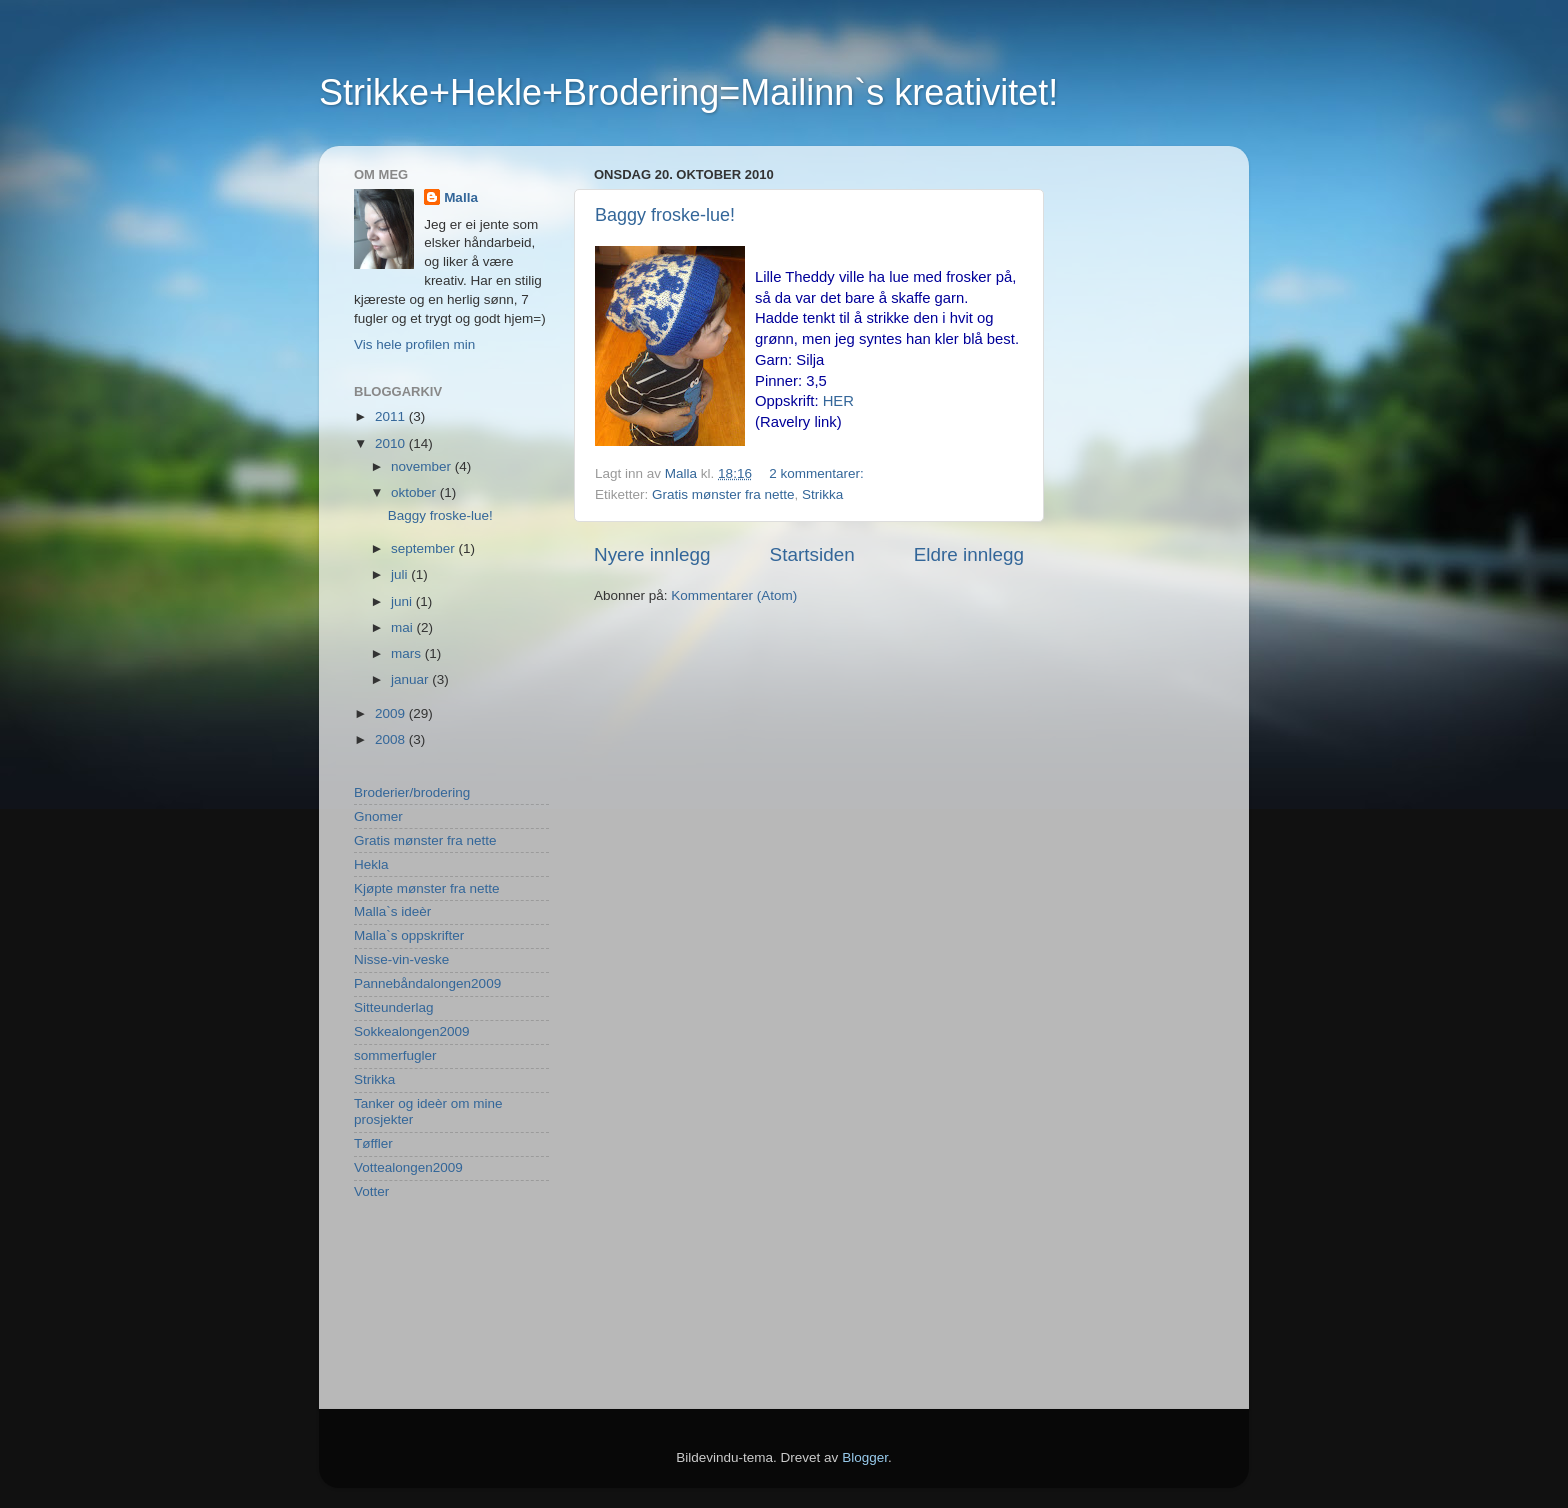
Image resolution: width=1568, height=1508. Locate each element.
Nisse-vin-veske (401, 959)
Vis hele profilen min (414, 344)
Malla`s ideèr (392, 911)
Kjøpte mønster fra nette (427, 888)
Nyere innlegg (652, 554)
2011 (392, 416)
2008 (392, 739)
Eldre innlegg (969, 554)
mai (404, 627)
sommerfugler (395, 1055)
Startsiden (812, 554)
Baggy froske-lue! (665, 215)
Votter (371, 1191)
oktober (415, 492)
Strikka (822, 494)
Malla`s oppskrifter (409, 935)
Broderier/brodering (412, 792)
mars (408, 653)
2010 (392, 443)
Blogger (865, 1457)
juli (401, 574)
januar (411, 679)
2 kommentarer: (818, 473)
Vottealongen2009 (408, 1167)
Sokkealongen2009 (412, 1031)
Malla (461, 197)
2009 (392, 713)
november (423, 466)
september (425, 548)
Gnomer (378, 816)
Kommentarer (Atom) (734, 595)
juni (403, 601)
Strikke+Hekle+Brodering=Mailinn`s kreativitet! (688, 92)
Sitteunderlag (394, 1007)
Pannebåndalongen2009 (427, 983)
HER (838, 401)
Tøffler (373, 1143)
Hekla (371, 864)
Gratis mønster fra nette (723, 494)
